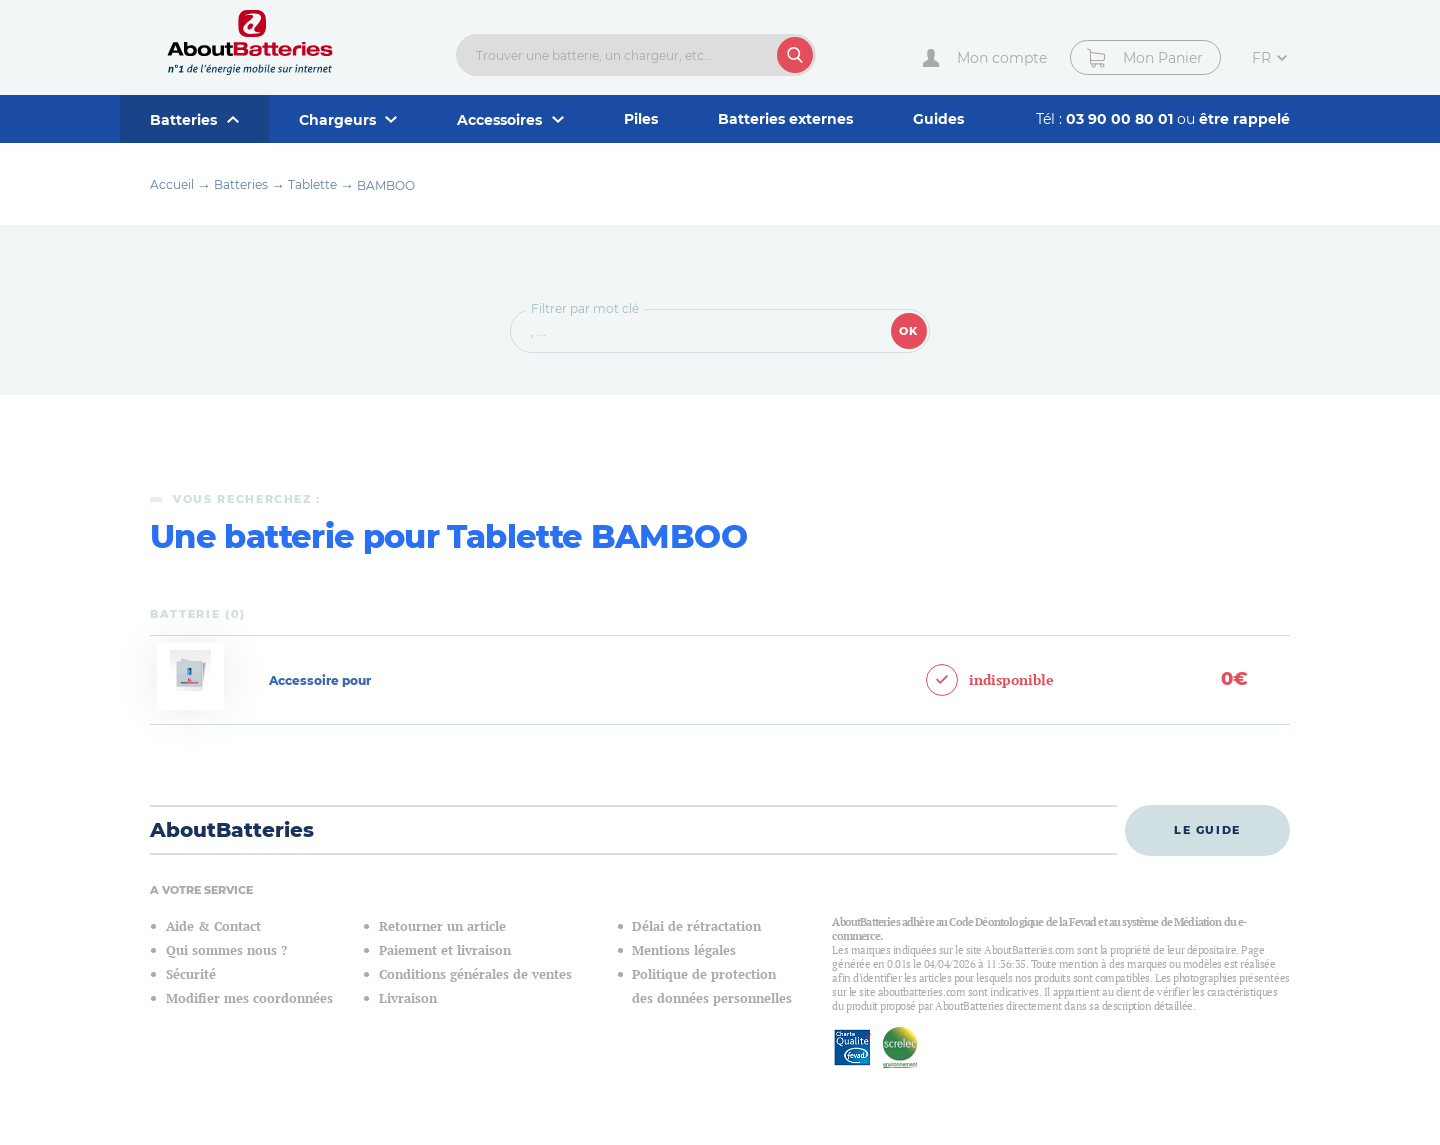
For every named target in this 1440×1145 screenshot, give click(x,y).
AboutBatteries (232, 830)
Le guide (1207, 830)
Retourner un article (442, 926)
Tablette (312, 184)
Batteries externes (785, 119)
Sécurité (191, 974)
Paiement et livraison (445, 950)
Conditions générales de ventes (475, 974)
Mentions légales (684, 950)
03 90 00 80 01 (1121, 119)
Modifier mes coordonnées (249, 998)
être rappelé (1244, 119)
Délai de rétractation (696, 926)
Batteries (241, 184)
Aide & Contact (213, 926)
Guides (938, 119)
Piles (641, 119)
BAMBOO (386, 185)
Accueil (172, 184)
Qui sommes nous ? (226, 950)
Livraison (408, 998)
